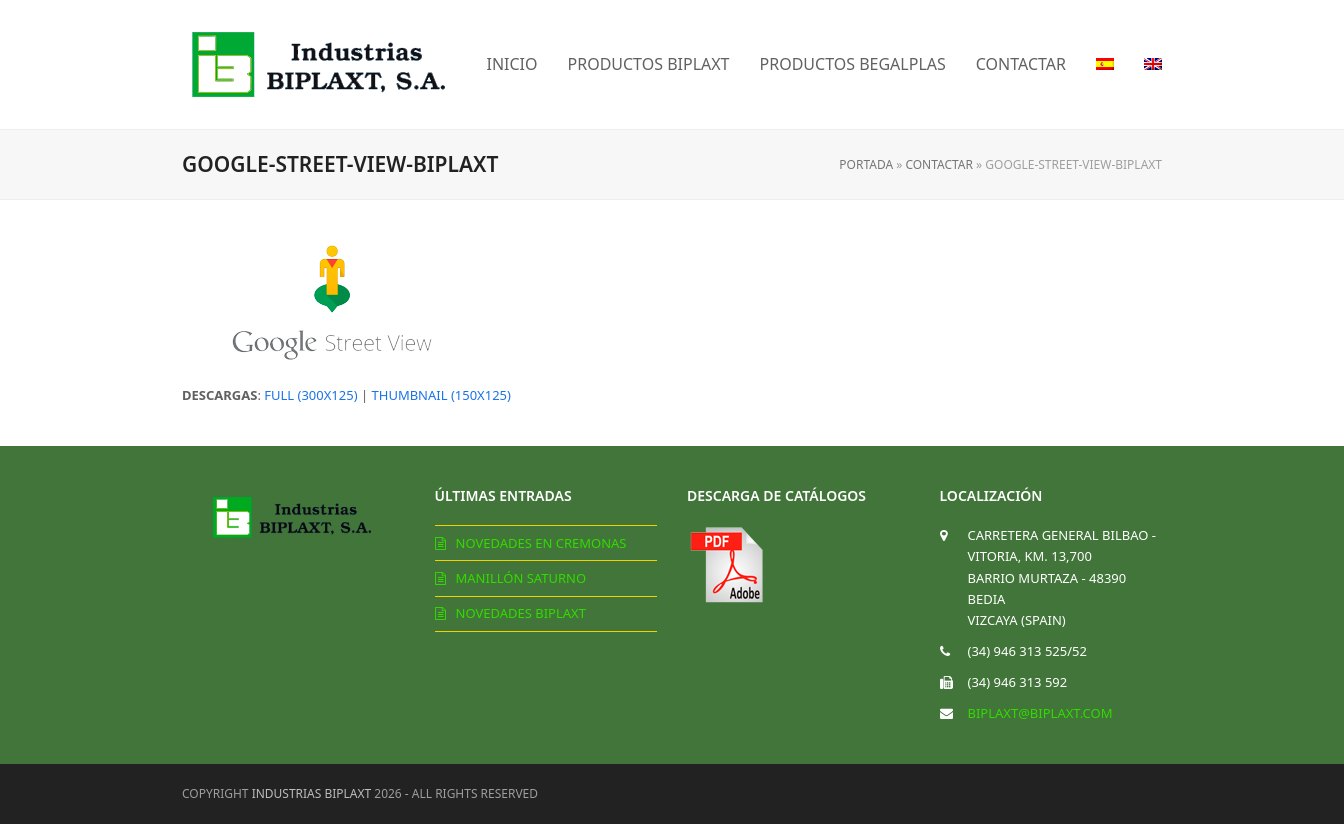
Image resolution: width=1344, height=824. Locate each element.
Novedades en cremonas (541, 543)
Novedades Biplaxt (521, 613)
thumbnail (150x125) (441, 395)
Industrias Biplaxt (312, 793)
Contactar (939, 164)
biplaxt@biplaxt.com (1040, 713)
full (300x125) (310, 395)
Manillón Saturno (521, 578)
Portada (866, 164)
